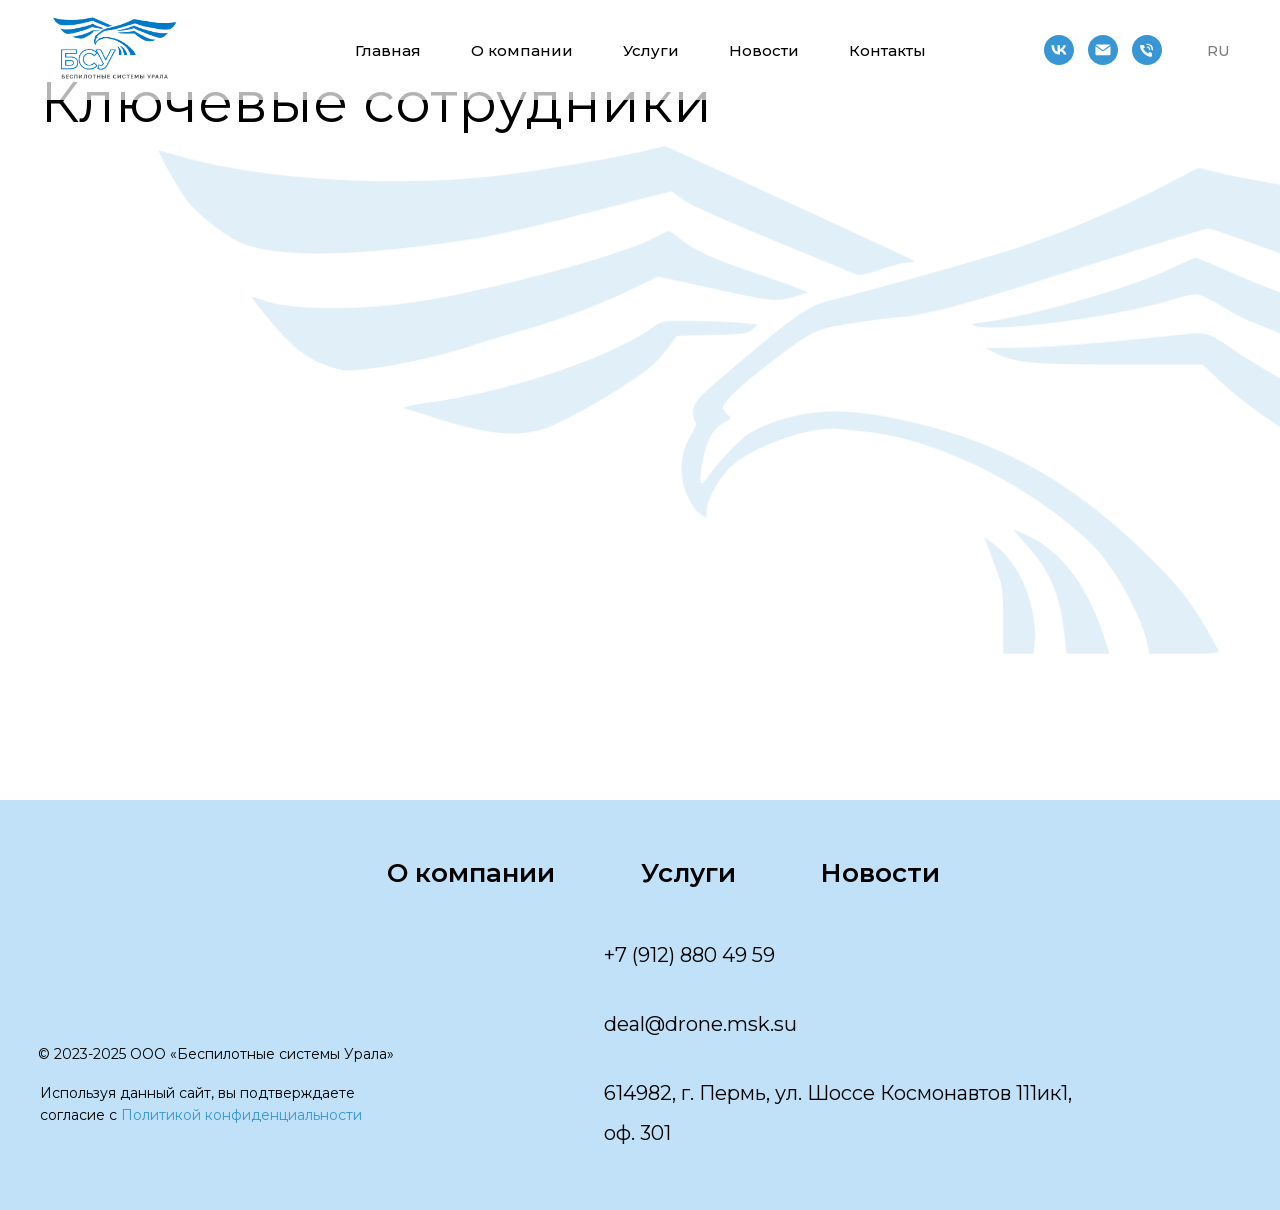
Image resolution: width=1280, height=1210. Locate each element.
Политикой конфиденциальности (241, 1115)
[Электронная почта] (1103, 50)
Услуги (651, 50)
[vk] (1059, 50)
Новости (764, 50)
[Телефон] (1147, 50)
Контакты (887, 50)
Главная (388, 50)
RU (1218, 50)
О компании (522, 50)
